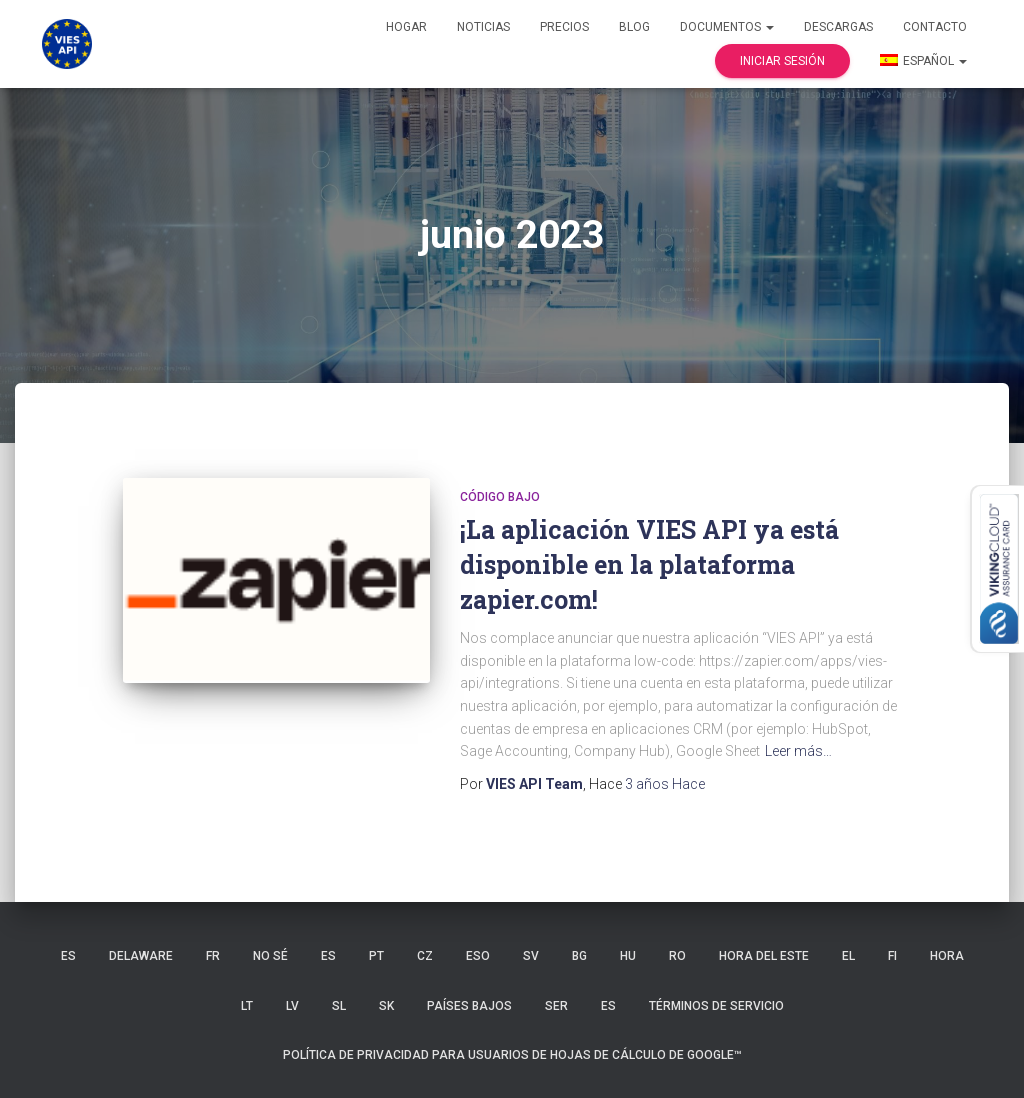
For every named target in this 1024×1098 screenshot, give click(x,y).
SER (556, 1006)
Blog (634, 27)
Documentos (727, 27)
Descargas (838, 27)
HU (628, 956)
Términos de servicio (716, 1006)
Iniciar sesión (782, 61)
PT (376, 956)
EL (848, 956)
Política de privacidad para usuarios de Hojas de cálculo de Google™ (512, 1055)
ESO (478, 956)
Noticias (483, 27)
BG (579, 956)
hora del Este (764, 956)
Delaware (141, 956)
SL (339, 1006)
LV (292, 1006)
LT (247, 1006)
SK (386, 1006)
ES (68, 956)
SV (531, 956)
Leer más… (798, 751)
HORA (947, 956)
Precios (564, 27)
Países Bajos (469, 1006)
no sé (270, 956)
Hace (665, 784)
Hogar (406, 27)
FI (892, 956)
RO (677, 956)
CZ (425, 956)
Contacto (935, 27)
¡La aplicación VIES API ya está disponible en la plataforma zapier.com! (649, 564)
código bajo (500, 497)
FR (213, 956)
